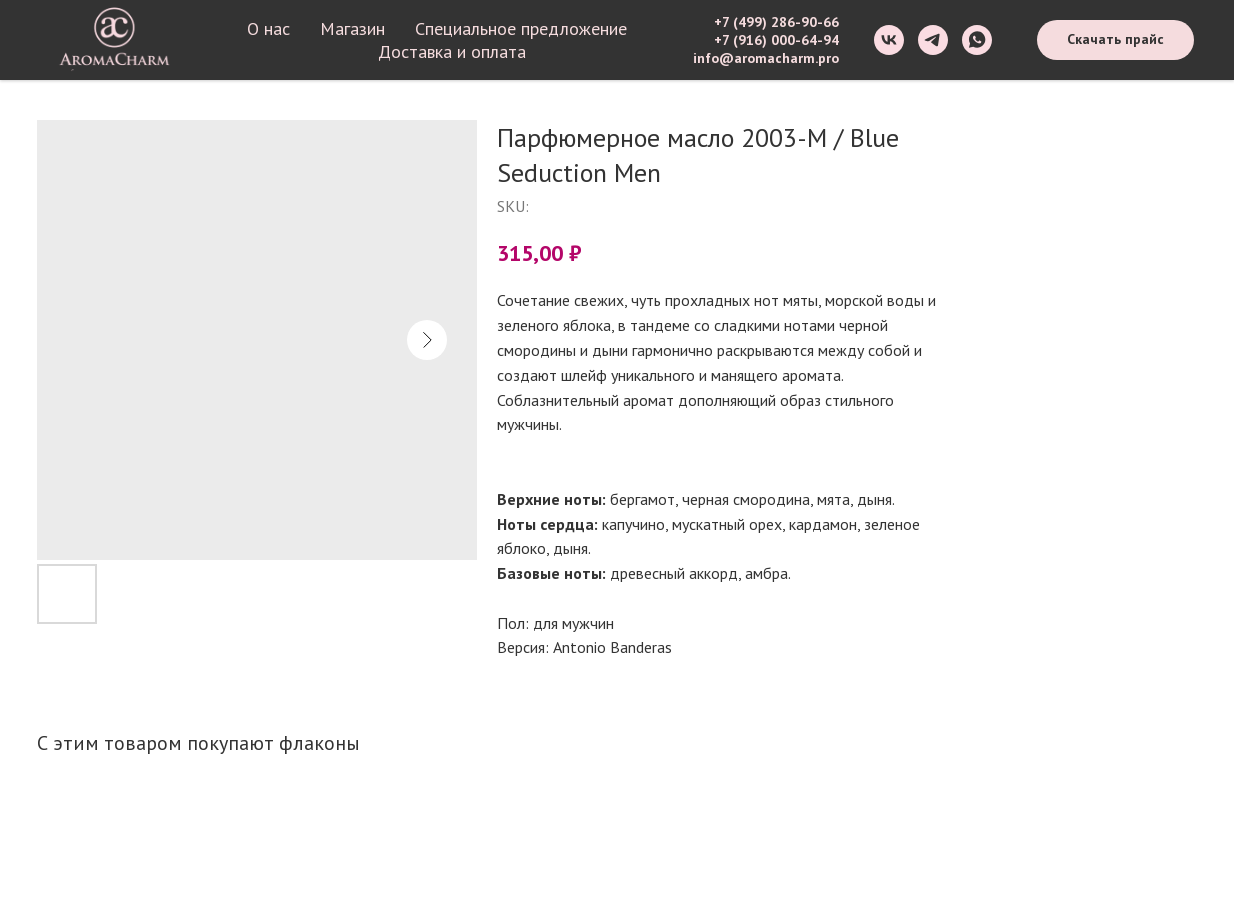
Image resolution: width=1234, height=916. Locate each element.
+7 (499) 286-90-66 (776, 22)
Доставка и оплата (452, 51)
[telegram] (933, 40)
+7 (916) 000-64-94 (776, 40)
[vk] (889, 40)
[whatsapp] (977, 40)
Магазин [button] (352, 28)
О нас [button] (268, 28)
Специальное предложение (521, 28)
